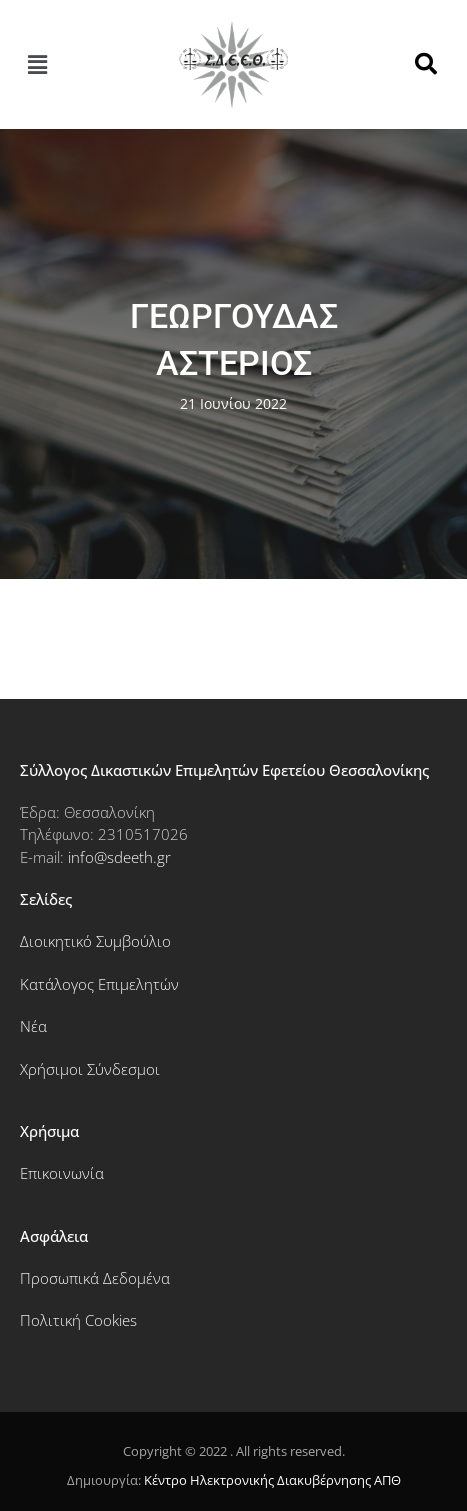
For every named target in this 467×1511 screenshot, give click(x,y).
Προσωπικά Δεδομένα (95, 1278)
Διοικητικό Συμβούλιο (95, 941)
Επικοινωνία (62, 1173)
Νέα (33, 1026)
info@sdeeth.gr (119, 857)
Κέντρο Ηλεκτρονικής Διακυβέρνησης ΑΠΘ (272, 1480)
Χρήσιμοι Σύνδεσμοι (90, 1069)
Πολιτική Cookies (78, 1320)
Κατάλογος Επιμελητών (99, 984)
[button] (37, 64)
